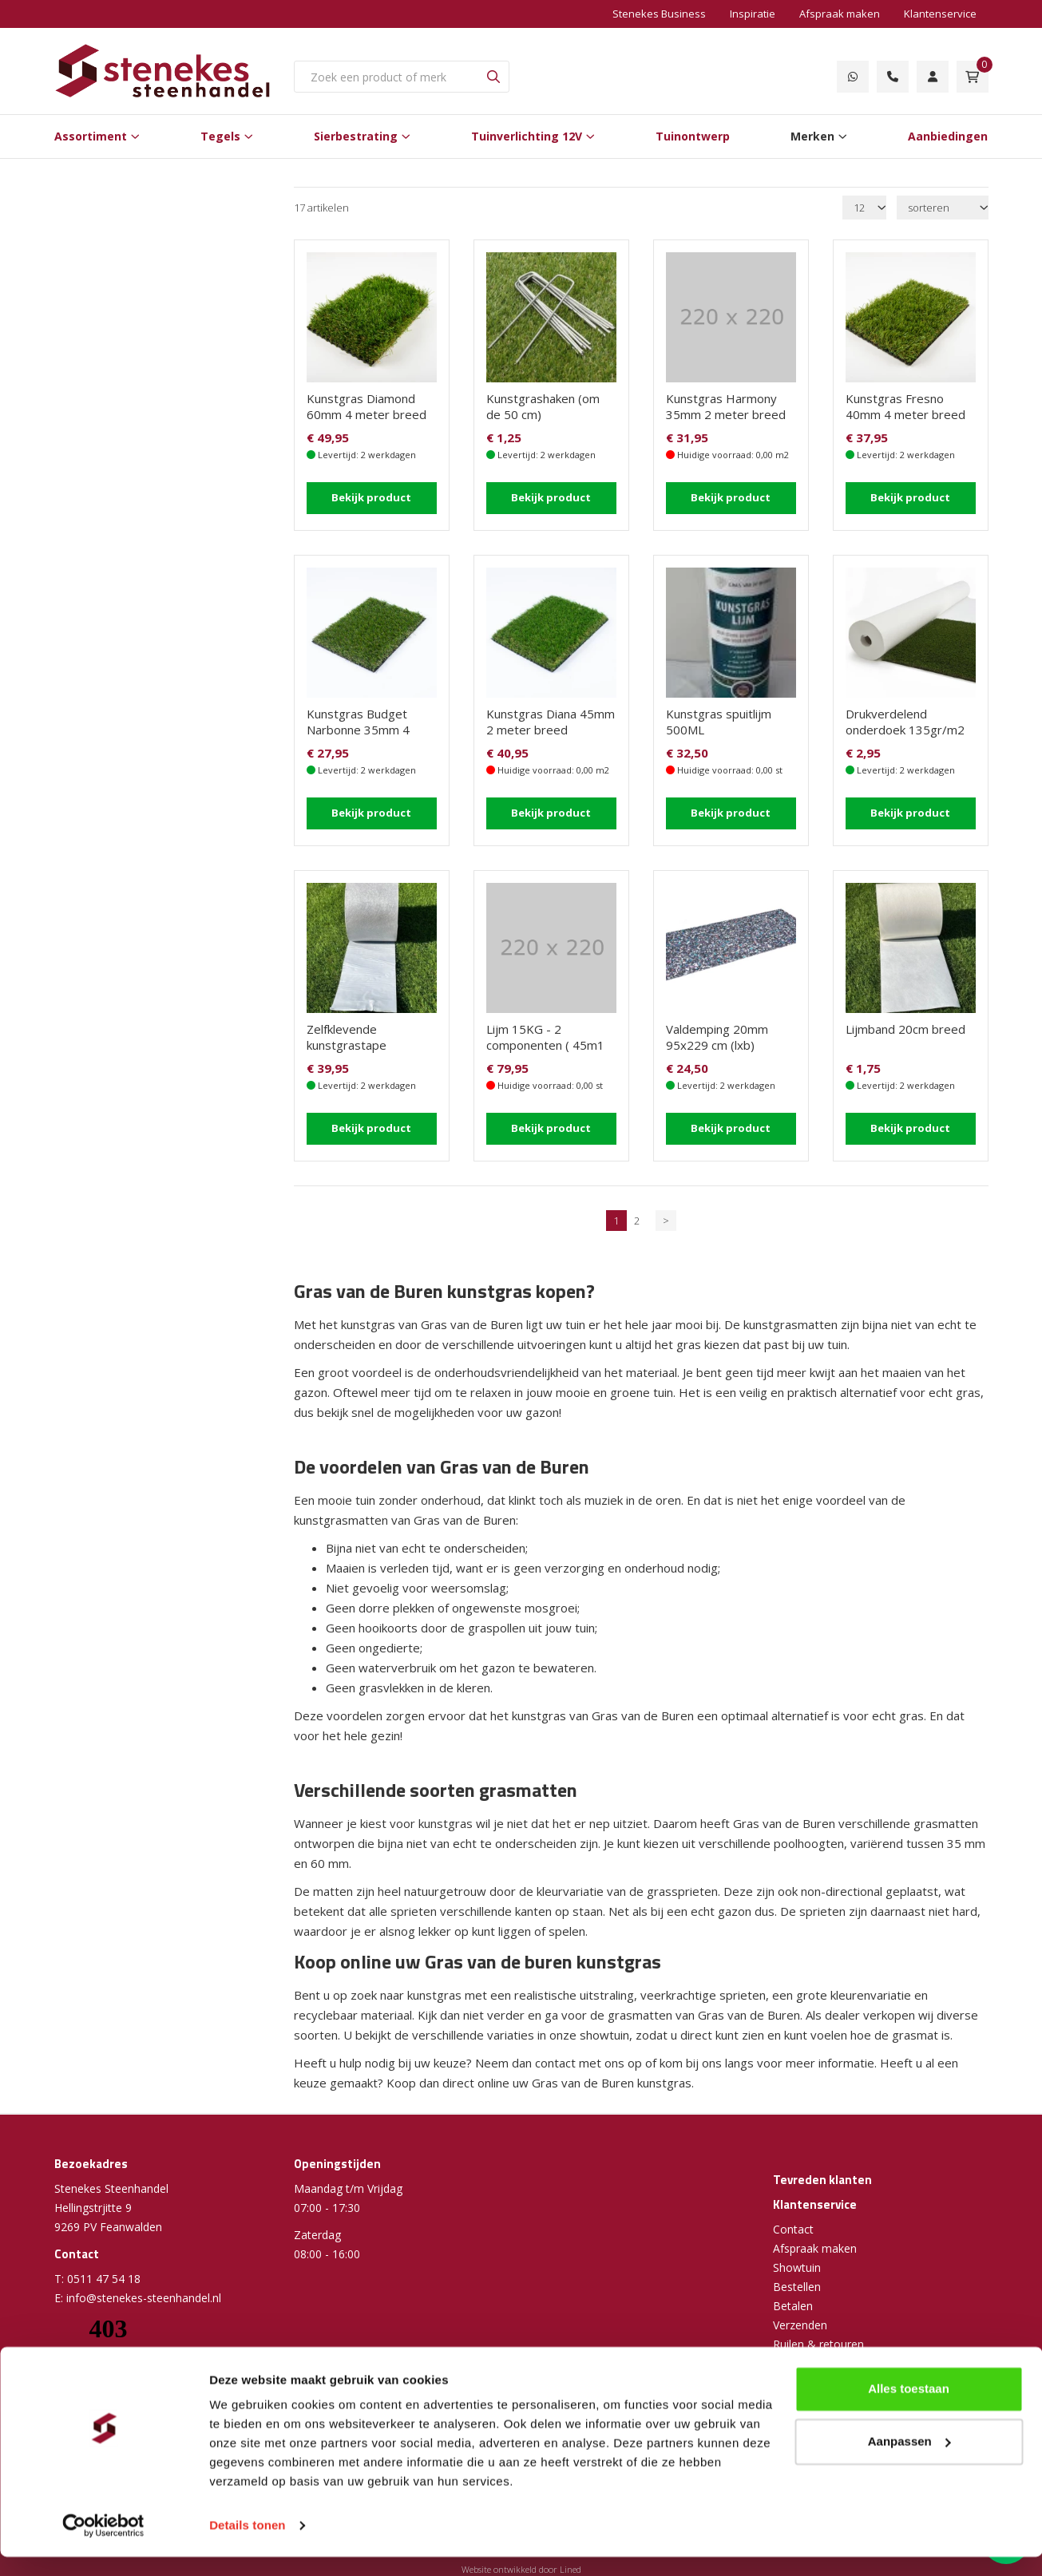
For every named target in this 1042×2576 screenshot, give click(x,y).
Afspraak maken (839, 13)
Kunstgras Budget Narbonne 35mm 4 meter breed (358, 730)
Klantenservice (940, 13)
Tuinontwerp (693, 136)
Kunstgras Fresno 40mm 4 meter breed (905, 406)
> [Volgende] (666, 1220)
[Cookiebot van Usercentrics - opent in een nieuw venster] (103, 2545)
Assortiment (90, 136)
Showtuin (797, 2267)
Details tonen (247, 2544)
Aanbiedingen (948, 136)
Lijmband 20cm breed (905, 1029)
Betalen (793, 2305)
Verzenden (800, 2325)
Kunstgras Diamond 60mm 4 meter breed (366, 406)
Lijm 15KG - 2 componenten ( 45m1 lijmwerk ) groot (545, 1045)
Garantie (795, 2363)
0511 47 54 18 (104, 2278)
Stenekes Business (659, 13)
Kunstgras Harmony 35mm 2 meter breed (726, 406)
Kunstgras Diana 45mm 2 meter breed (550, 722)
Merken (812, 136)
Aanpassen (909, 2460)
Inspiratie (752, 13)
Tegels (220, 136)
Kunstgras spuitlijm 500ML (718, 722)
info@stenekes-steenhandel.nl (143, 2297)
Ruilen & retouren (818, 2344)
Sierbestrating (356, 136)
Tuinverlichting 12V (526, 136)
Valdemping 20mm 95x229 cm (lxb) (717, 1037)
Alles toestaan (908, 2408)
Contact (793, 2229)
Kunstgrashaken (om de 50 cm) (543, 406)
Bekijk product (371, 496)
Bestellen (797, 2286)
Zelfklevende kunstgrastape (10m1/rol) (346, 1045)
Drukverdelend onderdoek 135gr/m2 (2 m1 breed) (905, 730)
